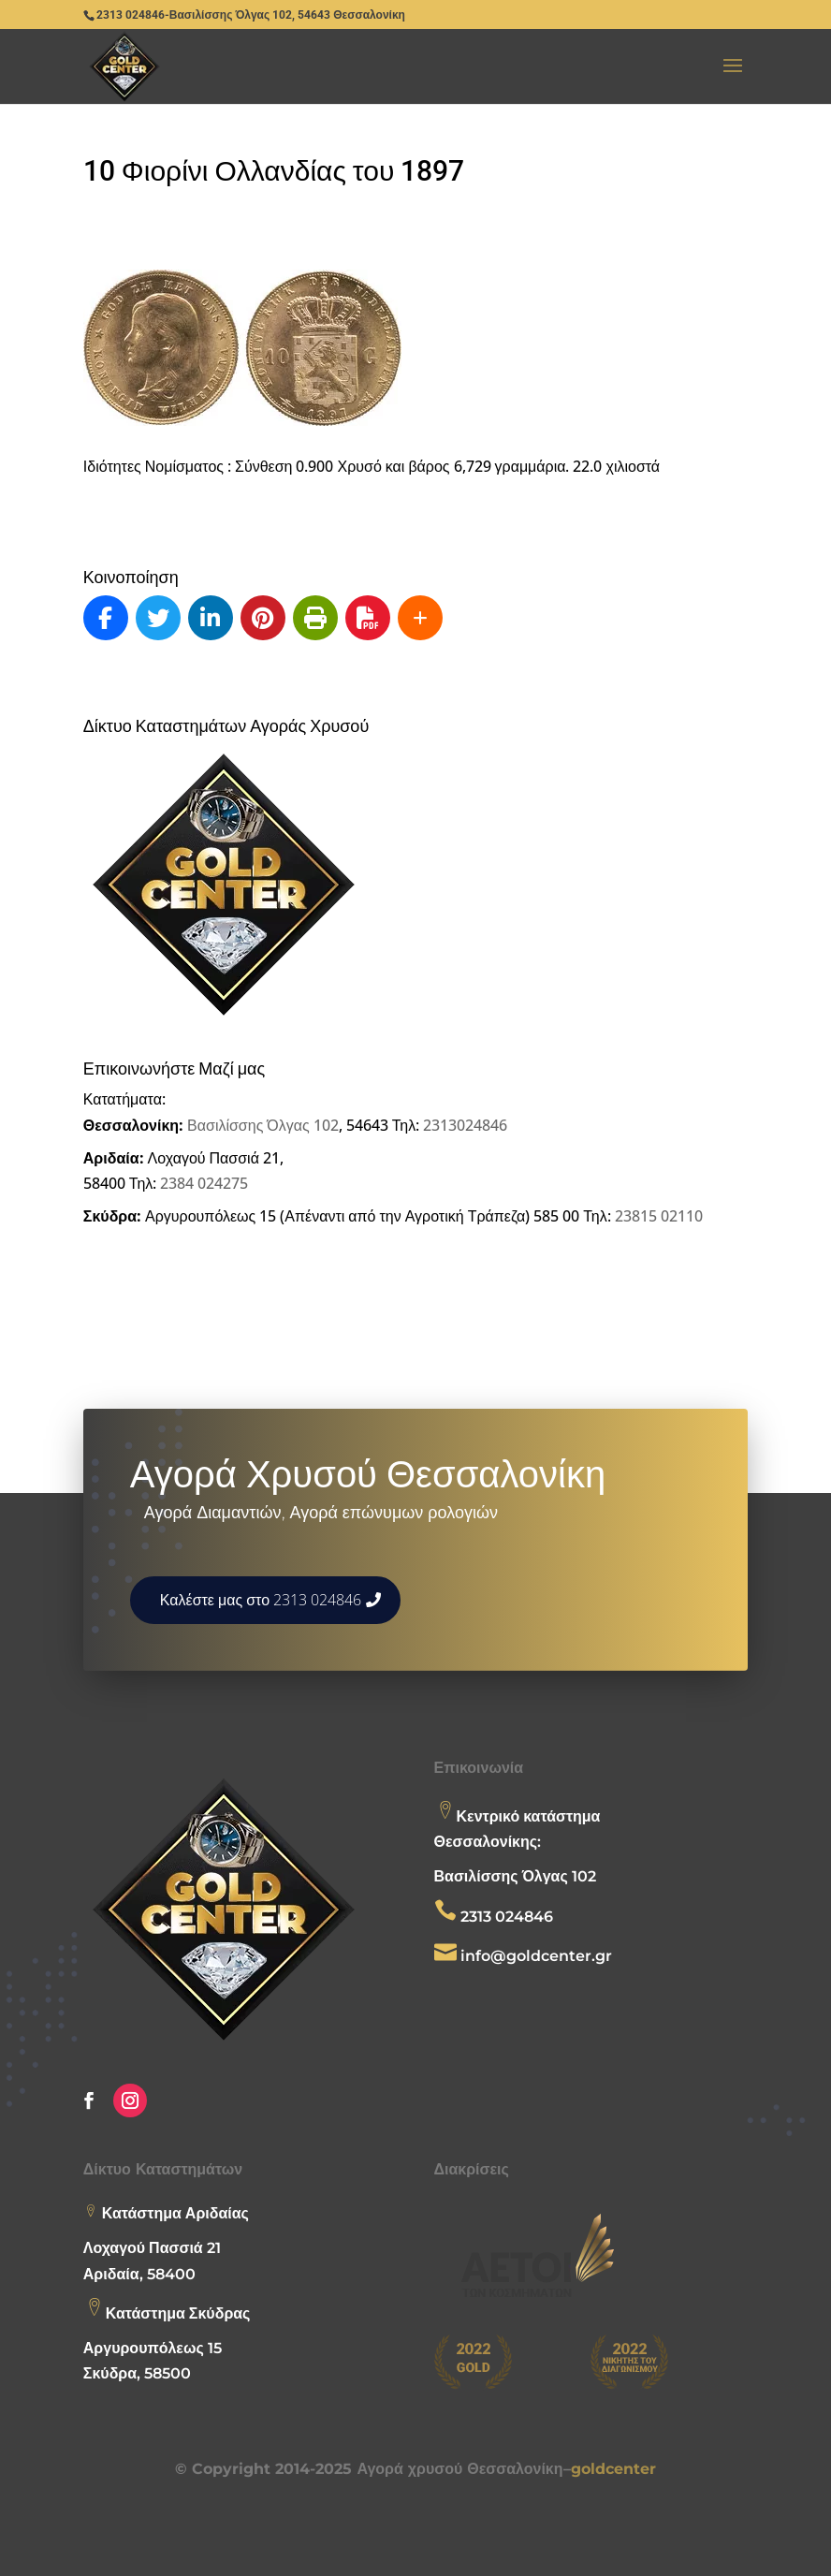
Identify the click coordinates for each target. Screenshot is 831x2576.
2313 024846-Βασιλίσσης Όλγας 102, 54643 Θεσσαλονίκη (250, 15)
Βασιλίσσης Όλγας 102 (263, 1125)
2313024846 (465, 1125)
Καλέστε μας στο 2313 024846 (260, 1599)
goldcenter (613, 2469)
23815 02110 (659, 1216)
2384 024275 (204, 1183)
